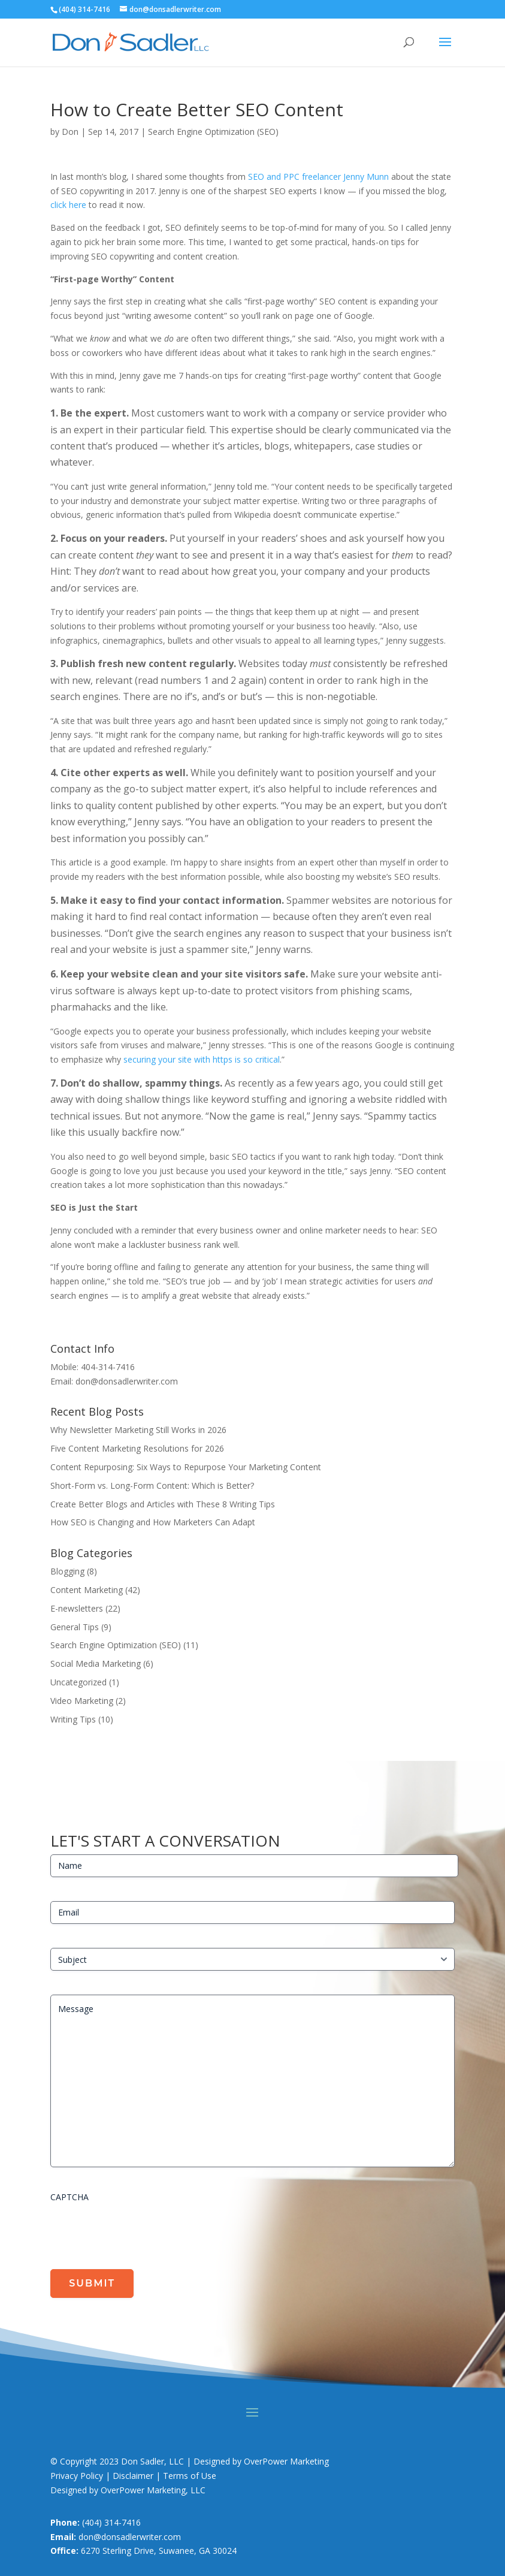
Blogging (67, 1571)
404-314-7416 (108, 1367)
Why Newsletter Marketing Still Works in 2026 (138, 1429)
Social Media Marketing (95, 1663)
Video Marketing (81, 1700)
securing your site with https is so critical (201, 1059)
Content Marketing (86, 1589)
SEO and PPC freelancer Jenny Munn (318, 176)
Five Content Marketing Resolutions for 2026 (137, 1448)
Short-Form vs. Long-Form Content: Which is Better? (152, 1485)
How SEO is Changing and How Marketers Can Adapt (152, 1522)
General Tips (74, 1627)
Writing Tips (73, 1719)
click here (68, 204)
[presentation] (141, 2231)
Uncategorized (78, 1682)
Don (70, 131)
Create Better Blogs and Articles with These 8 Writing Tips (162, 1504)
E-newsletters (76, 1608)
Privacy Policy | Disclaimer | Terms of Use (133, 2475)
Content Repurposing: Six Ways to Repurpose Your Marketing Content (185, 1467)
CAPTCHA (69, 2197)
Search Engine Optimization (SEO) (213, 131)
